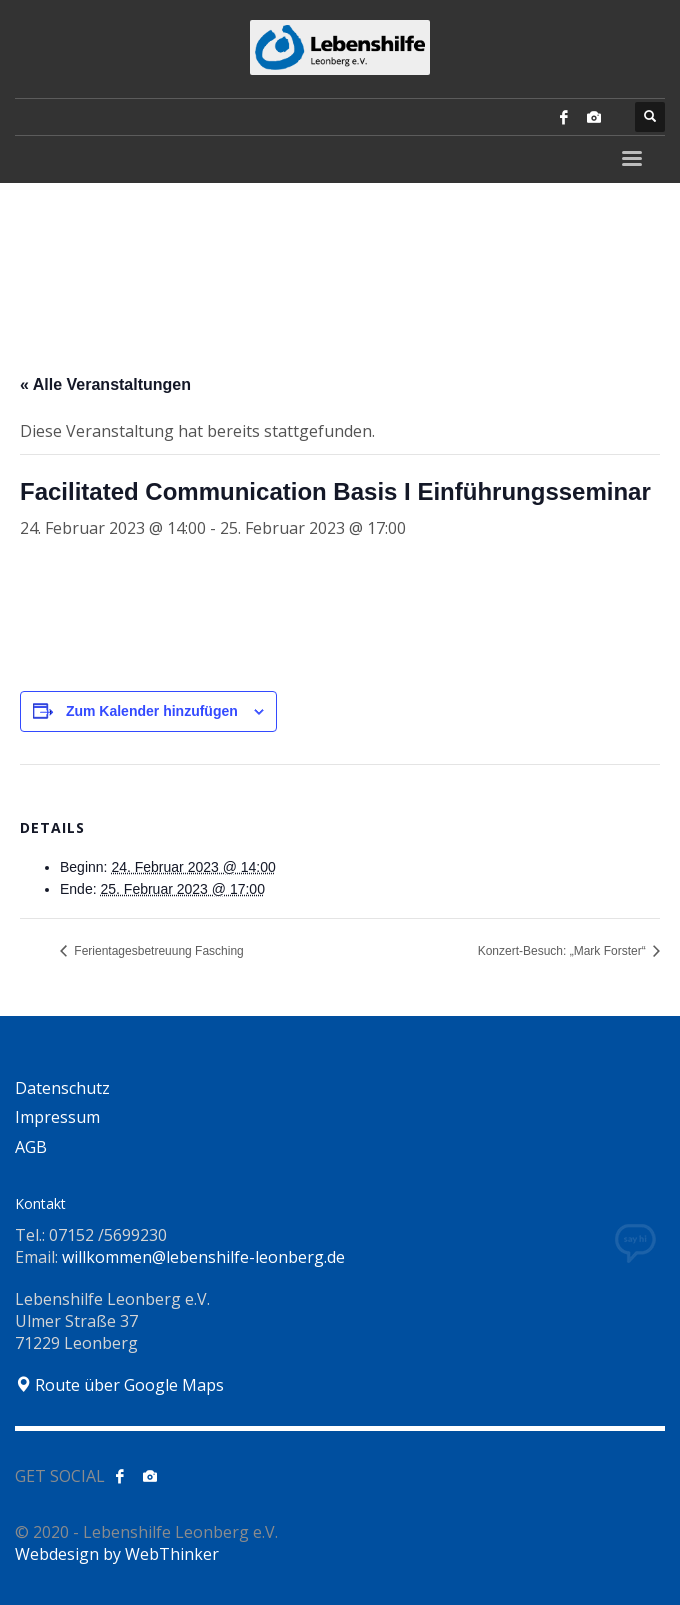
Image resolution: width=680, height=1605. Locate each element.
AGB (31, 1147)
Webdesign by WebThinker (117, 1554)
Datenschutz (62, 1088)
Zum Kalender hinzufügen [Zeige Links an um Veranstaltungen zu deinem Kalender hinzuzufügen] (152, 711)
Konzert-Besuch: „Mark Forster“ (563, 951)
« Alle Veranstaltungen (105, 384)
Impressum (57, 1117)
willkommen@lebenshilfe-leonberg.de (203, 1257)
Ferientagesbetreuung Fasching (157, 951)
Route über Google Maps (119, 1385)
